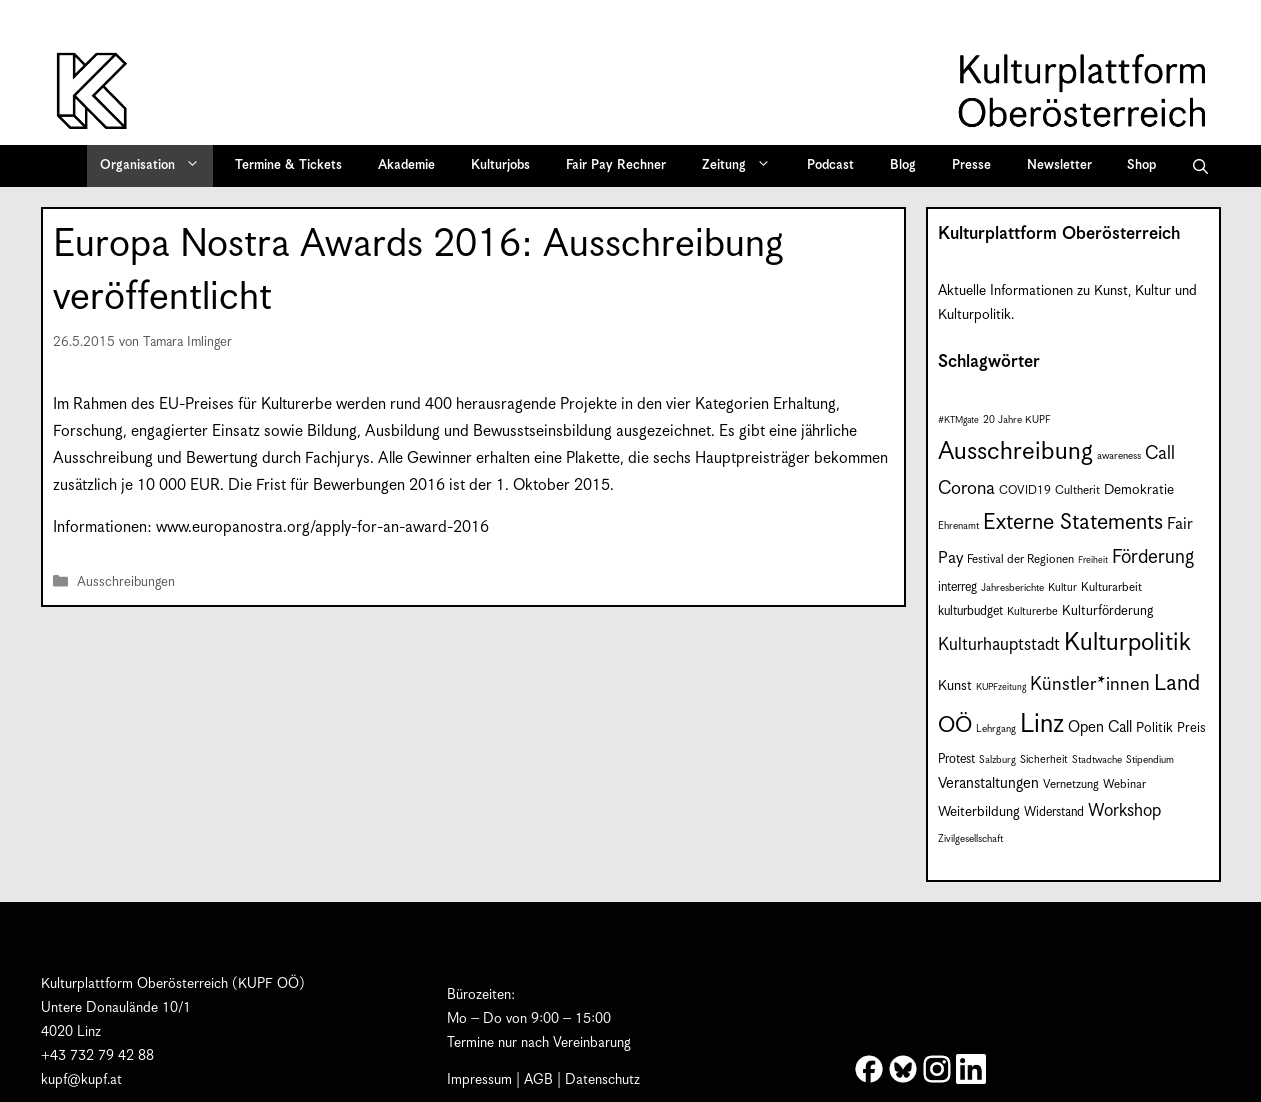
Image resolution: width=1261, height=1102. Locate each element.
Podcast (830, 165)
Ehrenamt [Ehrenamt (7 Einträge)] (958, 526)
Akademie (406, 165)
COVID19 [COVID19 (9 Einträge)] (1025, 490)
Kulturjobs (500, 165)
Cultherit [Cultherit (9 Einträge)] (1077, 490)
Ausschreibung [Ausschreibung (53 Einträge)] (1015, 452)
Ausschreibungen (126, 582)
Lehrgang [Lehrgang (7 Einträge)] (996, 729)
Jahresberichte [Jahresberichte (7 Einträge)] (1012, 588)
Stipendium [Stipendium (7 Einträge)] (1150, 760)
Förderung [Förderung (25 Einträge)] (1153, 557)
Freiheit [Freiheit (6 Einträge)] (1093, 560)
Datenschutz (602, 1080)
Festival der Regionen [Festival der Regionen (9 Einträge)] (1020, 559)
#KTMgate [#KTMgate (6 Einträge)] (958, 420)
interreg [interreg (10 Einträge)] (957, 587)
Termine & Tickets (288, 165)
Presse (971, 165)
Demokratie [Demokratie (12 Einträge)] (1139, 490)
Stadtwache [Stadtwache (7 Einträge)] (1097, 760)
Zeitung (743, 166)
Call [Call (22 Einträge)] (1160, 453)
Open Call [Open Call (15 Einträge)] (1100, 727)
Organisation (156, 166)
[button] (1200, 166)
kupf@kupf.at (81, 1080)
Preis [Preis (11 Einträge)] (1191, 728)
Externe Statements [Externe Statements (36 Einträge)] (1073, 522)
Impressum (479, 1080)
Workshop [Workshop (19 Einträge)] (1124, 811)
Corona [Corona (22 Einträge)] (966, 488)
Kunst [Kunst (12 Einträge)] (955, 686)
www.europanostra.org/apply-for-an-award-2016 (322, 527)
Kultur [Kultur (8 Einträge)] (1062, 588)
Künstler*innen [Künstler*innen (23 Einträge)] (1090, 684)
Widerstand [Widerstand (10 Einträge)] (1054, 812)
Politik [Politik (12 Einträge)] (1154, 728)
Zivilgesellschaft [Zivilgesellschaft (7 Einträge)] (970, 839)
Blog (903, 165)
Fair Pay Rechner (616, 165)
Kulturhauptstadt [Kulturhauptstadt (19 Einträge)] (999, 645)
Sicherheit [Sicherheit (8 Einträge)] (1044, 760)
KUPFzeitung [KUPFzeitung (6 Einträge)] (1001, 687)
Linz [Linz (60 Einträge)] (1042, 724)
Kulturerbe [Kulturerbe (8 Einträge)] (1032, 612)
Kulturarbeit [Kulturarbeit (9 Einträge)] (1111, 587)
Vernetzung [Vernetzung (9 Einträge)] (1071, 784)
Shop (1141, 165)
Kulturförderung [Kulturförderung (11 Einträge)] (1107, 611)
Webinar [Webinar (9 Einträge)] (1124, 784)
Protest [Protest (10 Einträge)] (956, 759)
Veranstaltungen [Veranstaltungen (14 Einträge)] (988, 783)
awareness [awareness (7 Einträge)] (1119, 456)
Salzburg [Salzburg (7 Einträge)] (997, 760)
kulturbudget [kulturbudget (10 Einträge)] (970, 611)
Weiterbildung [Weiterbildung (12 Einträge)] (979, 812)
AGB (538, 1080)
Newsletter (1059, 165)
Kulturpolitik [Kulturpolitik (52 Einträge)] (1127, 643)
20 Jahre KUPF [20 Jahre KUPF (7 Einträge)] (1017, 420)
